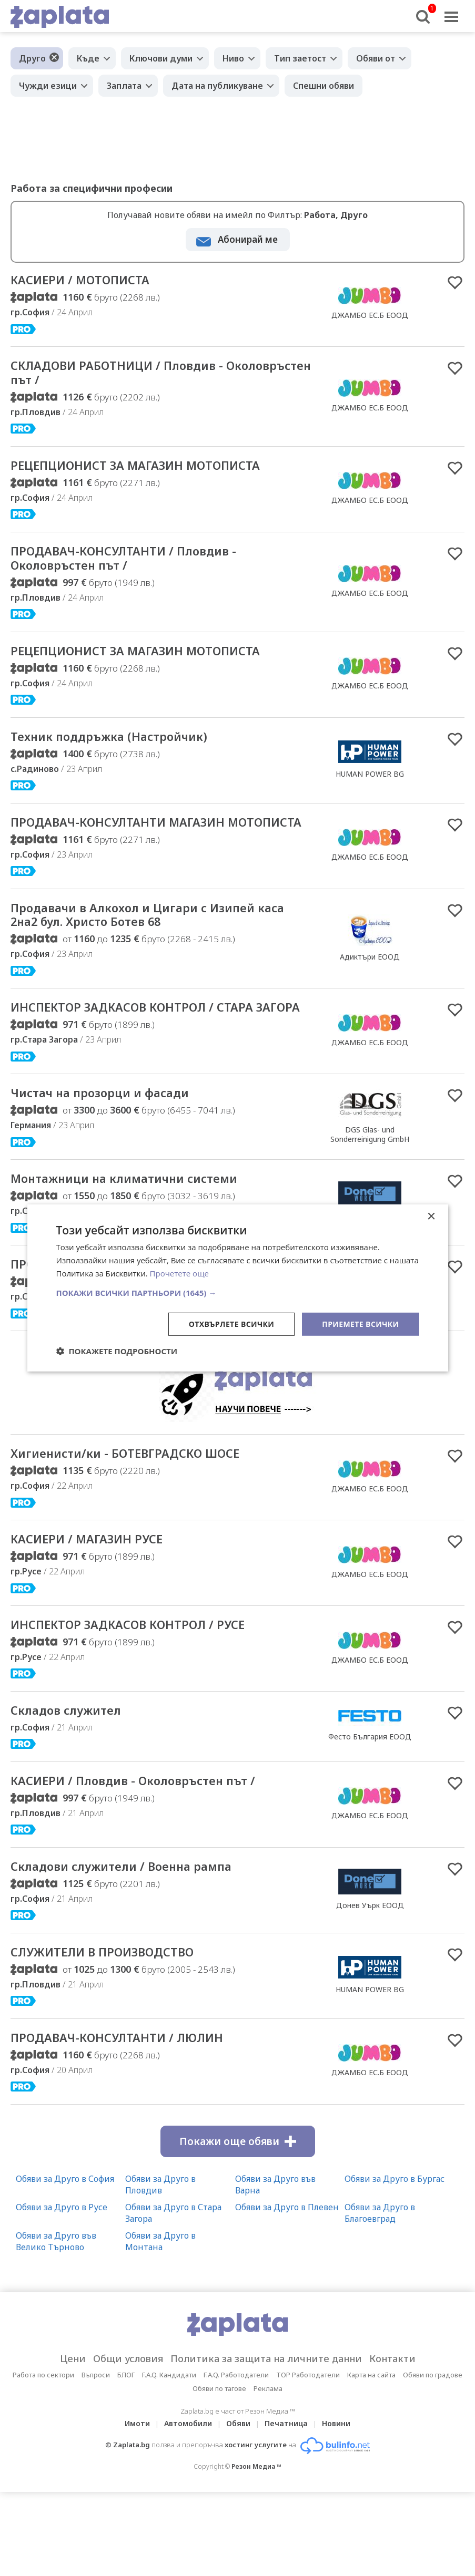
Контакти (392, 2442)
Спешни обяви (323, 85)
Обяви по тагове (219, 2472)
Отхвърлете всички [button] (232, 1323)
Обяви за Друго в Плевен (287, 2291)
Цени (73, 2442)
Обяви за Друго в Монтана (160, 2325)
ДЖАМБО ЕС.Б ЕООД (369, 316)
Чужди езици (48, 85)
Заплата (124, 85)
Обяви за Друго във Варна (275, 2268)
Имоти (137, 2507)
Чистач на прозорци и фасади (114, 1145)
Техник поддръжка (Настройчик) (125, 748)
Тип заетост (300, 58)
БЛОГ (126, 2459)
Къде (88, 58)
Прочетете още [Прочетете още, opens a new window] (179, 1273)
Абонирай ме (248, 239)
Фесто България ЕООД (369, 1814)
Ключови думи (161, 58)
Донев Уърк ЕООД (370, 1986)
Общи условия (128, 2442)
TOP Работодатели (308, 2459)
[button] (237, 1292)
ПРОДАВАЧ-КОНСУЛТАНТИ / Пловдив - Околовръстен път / (141, 566)
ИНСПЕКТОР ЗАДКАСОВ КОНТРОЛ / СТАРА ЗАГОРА (151, 1050)
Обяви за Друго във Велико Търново (56, 2325)
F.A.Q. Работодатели (236, 2459)
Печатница (286, 2507)
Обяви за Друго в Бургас (394, 2263)
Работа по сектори (43, 2459)
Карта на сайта (371, 2459)
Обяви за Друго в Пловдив (160, 2268)
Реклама (268, 2472)
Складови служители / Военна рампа (139, 1947)
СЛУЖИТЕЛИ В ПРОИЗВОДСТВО (119, 2034)
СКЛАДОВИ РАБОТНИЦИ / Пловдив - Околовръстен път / (134, 376)
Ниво (233, 58)
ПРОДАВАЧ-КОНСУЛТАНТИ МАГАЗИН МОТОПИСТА (135, 844)
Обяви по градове (432, 2459)
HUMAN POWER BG (370, 786)
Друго (32, 58)
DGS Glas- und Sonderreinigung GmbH (369, 1186)
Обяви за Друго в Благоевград (380, 2297)
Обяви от (375, 58)
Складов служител (75, 1787)
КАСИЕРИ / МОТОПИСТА (91, 281)
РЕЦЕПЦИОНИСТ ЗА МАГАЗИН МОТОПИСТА (156, 471)
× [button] (431, 1217)
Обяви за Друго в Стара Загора (173, 2297)
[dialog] (237, 1288)
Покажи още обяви (237, 2225)
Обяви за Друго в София (65, 2263)
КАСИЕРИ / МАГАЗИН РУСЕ (98, 1613)
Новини (336, 2507)
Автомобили (188, 2507)
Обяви (238, 2507)
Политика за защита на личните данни (266, 2442)
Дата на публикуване (217, 85)
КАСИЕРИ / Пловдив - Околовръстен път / (153, 1859)
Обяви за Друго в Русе (61, 2291)
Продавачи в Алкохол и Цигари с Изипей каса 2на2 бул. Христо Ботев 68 (151, 947)
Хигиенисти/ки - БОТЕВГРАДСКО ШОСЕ (143, 1526)
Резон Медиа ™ (256, 2550)
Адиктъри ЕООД (370, 989)
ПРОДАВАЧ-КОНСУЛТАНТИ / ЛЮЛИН (134, 2121)
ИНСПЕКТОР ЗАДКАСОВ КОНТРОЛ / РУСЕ (146, 1700)
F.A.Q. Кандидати (169, 2459)
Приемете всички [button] (360, 1323)
